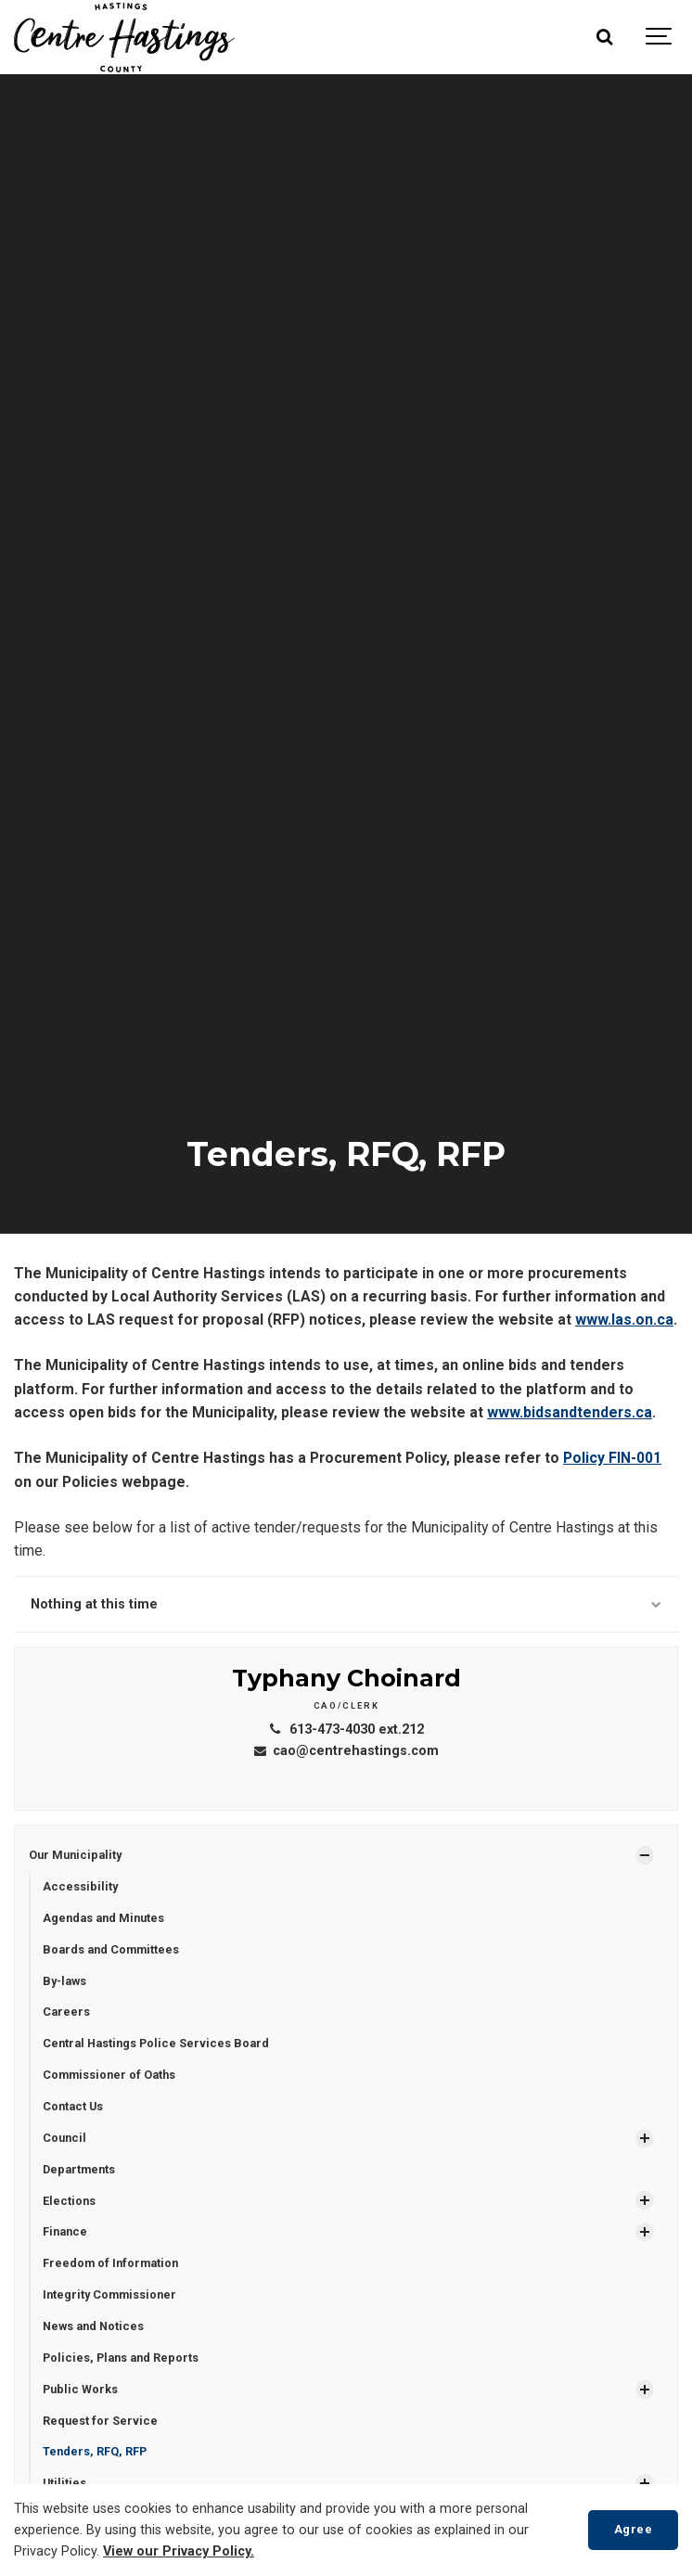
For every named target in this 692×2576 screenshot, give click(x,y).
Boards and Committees (111, 1949)
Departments (79, 2169)
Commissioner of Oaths (109, 2075)
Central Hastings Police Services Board (156, 2043)
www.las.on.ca (624, 1319)
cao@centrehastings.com (346, 1751)
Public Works (80, 2389)
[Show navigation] (659, 37)
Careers (66, 2012)
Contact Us (73, 2106)
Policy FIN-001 (612, 1458)
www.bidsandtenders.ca (569, 1412)
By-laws (64, 1981)
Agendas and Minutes (103, 1918)
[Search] (604, 37)
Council (64, 2138)
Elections (69, 2201)
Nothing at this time (346, 1604)
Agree (633, 2529)
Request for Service (100, 2421)
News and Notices (93, 2326)
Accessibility (80, 1886)
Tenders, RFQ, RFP (95, 2451)
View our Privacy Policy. (178, 2551)
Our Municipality (75, 1855)
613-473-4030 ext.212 (345, 1729)
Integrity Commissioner (109, 2294)
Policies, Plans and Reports (121, 2358)
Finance (65, 2231)
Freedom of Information (110, 2263)
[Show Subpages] (644, 1855)
